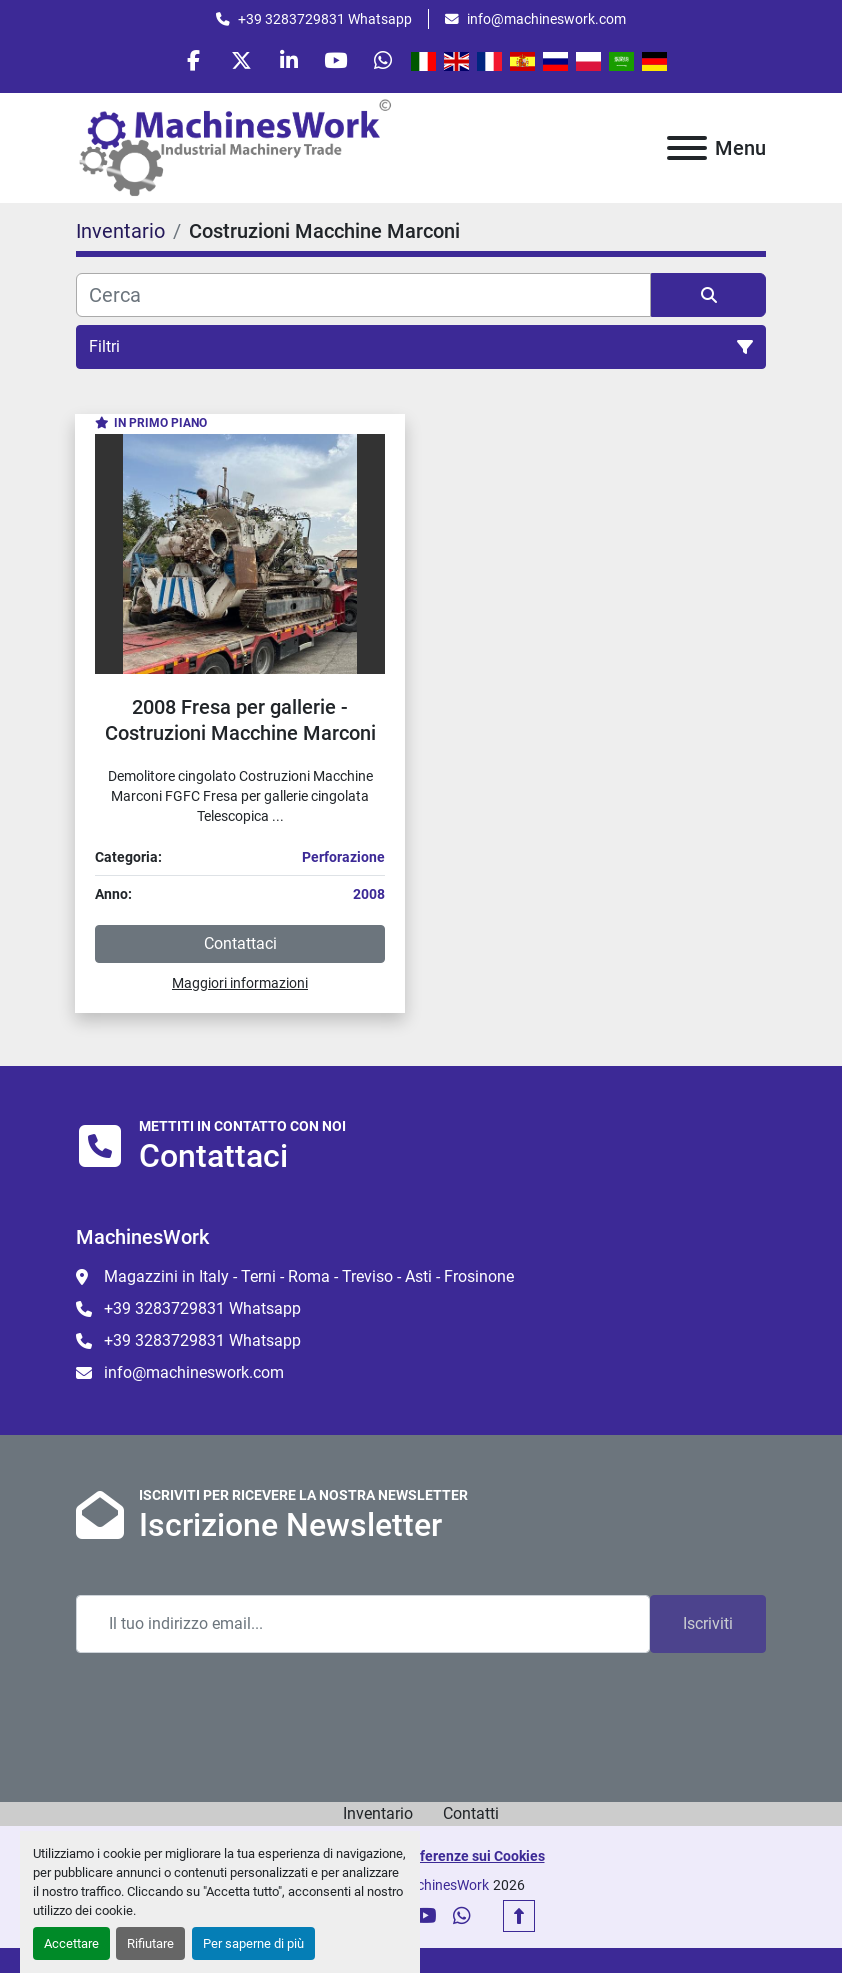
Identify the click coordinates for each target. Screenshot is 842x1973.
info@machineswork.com (546, 19)
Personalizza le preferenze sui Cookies (421, 1860)
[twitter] (238, 62)
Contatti (471, 1817)
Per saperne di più (253, 1943)
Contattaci (240, 946)
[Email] (363, 1628)
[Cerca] (363, 298)
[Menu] (687, 151)
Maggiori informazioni (240, 986)
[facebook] (187, 62)
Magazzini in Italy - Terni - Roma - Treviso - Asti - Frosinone (309, 1280)
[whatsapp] (391, 62)
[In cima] (519, 1920)
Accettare (71, 1943)
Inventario (378, 1817)
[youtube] (340, 62)
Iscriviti (708, 1627)
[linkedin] (289, 62)
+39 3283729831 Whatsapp (325, 19)
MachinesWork (443, 1889)
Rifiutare (150, 1943)
